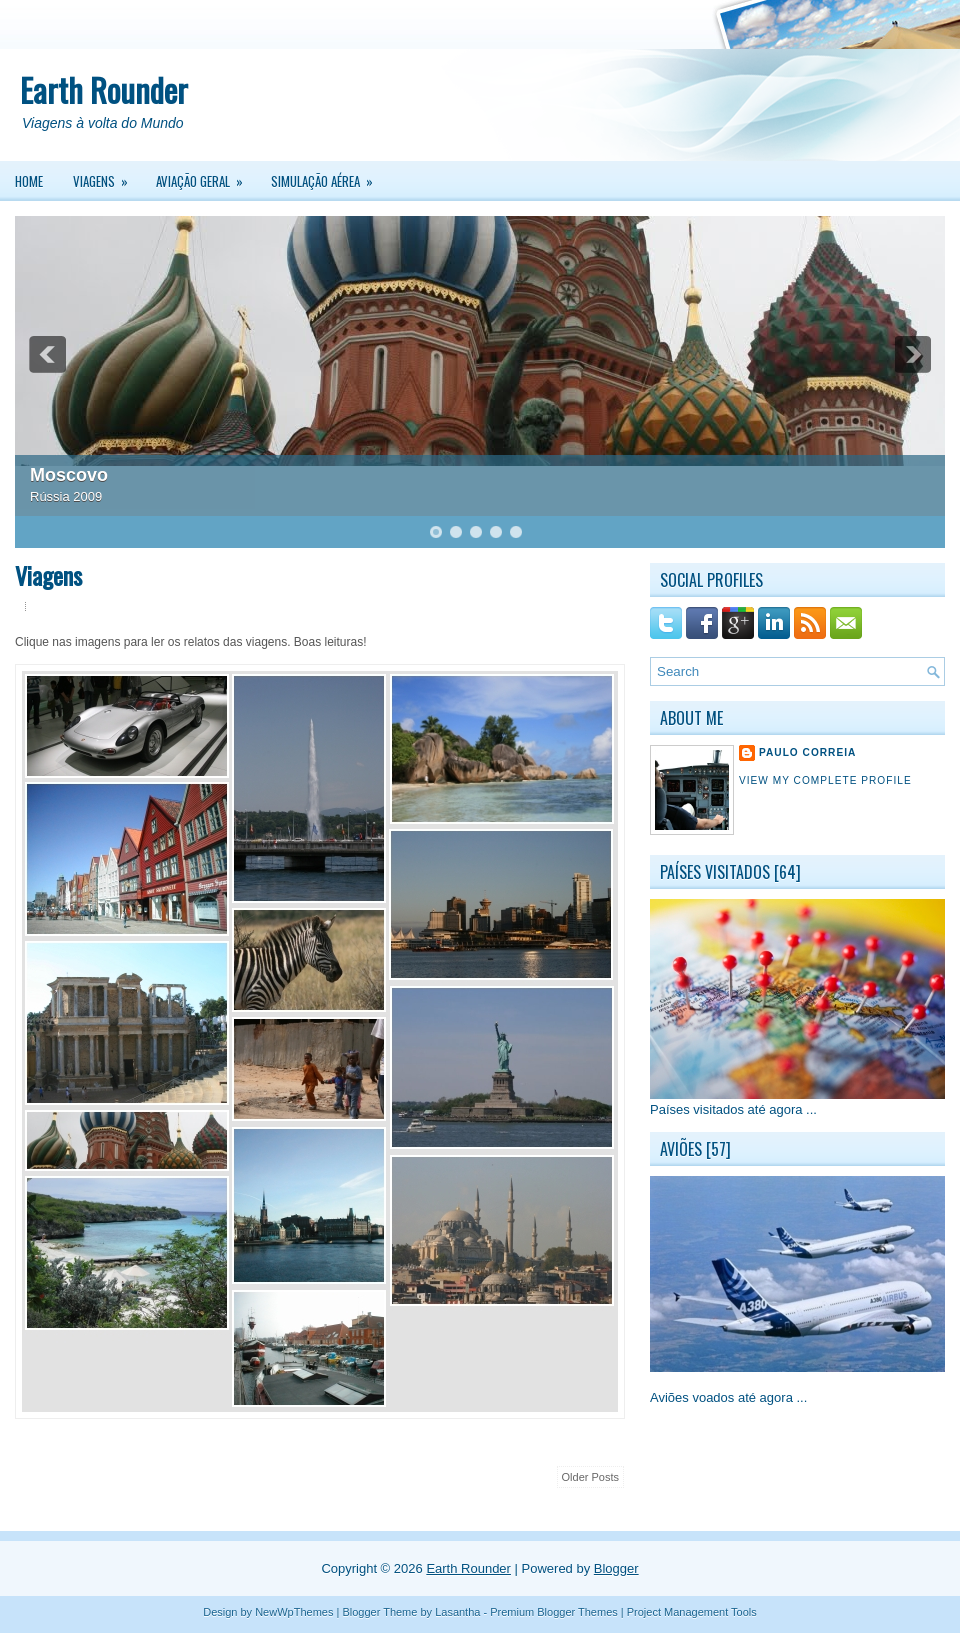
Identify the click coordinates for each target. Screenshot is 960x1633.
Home (29, 181)
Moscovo (69, 475)
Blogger (616, 1568)
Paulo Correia (807, 752)
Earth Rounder (104, 89)
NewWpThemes (294, 1612)
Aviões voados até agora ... (728, 1397)
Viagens (107, 176)
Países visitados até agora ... (733, 1109)
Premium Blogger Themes (554, 1612)
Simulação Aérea (328, 176)
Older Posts (590, 1477)
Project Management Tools (692, 1612)
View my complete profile (825, 780)
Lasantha (457, 1612)
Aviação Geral (206, 176)
